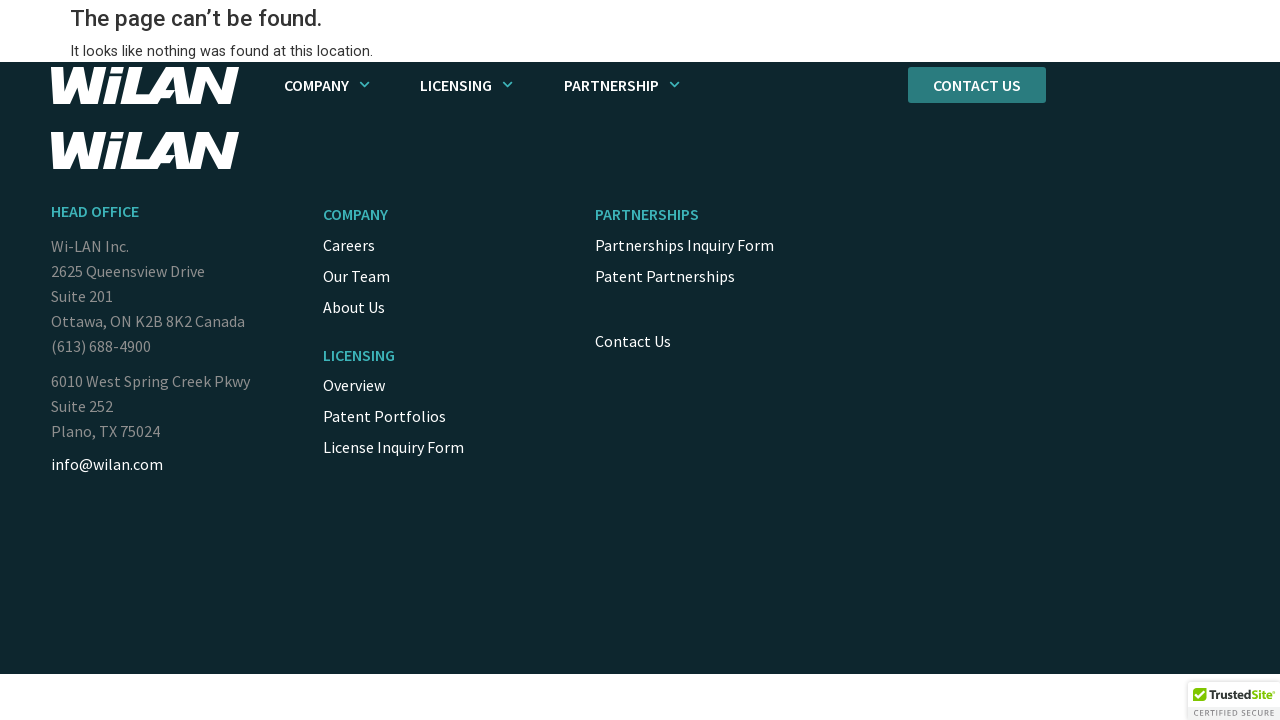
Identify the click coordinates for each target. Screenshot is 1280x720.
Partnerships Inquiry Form (684, 245)
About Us (354, 307)
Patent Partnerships (665, 276)
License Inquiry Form (393, 447)
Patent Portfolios (384, 416)
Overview (354, 385)
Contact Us (633, 341)
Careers (349, 245)
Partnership (622, 84)
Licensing (466, 84)
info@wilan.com (107, 464)
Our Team (356, 276)
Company (327, 84)
